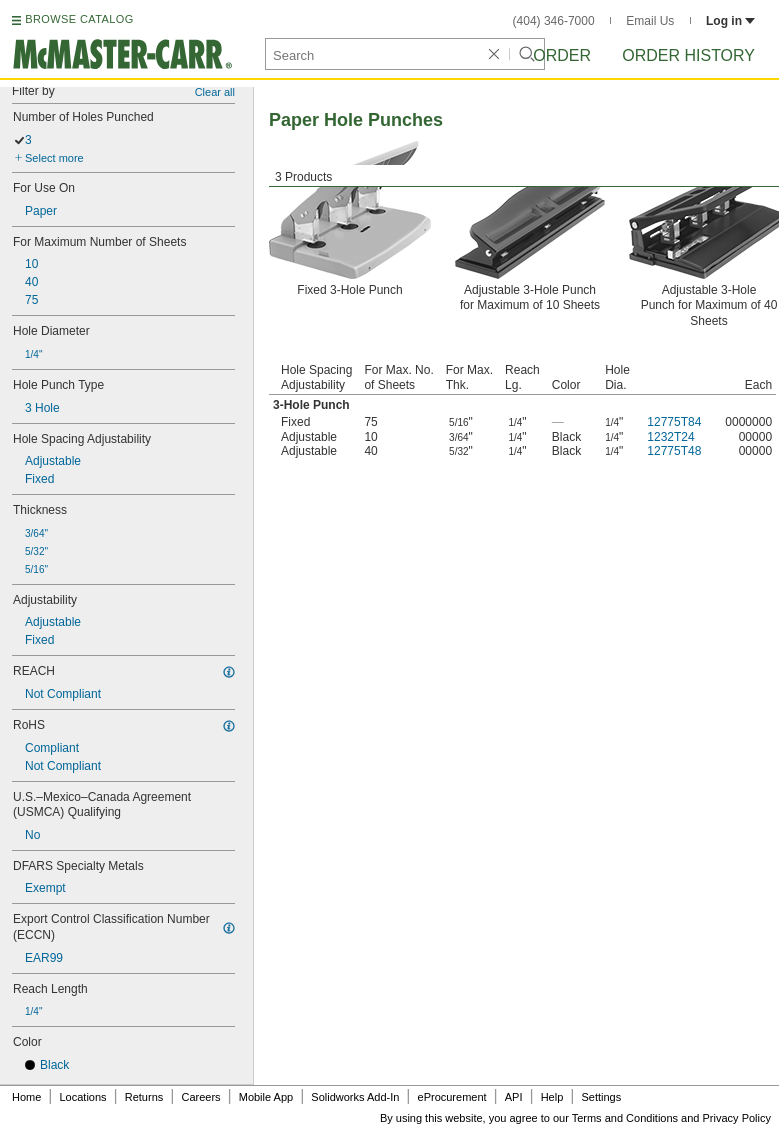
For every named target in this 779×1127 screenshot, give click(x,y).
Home (26, 1097)
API (514, 1097)
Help (552, 1097)
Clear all (215, 92)
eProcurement (452, 1097)
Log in (730, 21)
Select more (54, 158)
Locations (83, 1097)
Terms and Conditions (625, 1118)
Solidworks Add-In (355, 1097)
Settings (601, 1097)
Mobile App (266, 1097)
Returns (144, 1097)
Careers (200, 1097)
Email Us (650, 21)
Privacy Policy (737, 1118)
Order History (688, 55)
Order (562, 55)
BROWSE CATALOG (79, 19)
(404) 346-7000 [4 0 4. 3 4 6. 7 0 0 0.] (554, 21)
